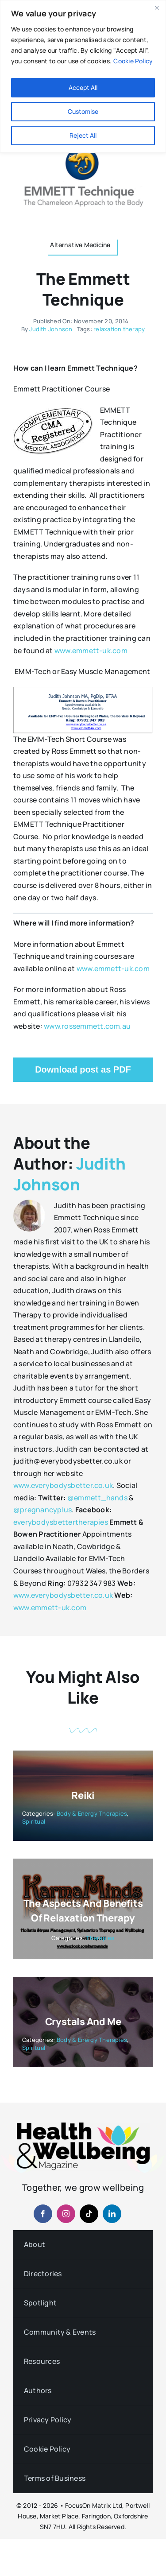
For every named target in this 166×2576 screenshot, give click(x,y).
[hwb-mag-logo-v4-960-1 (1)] (83, 2126)
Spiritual (33, 1821)
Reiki (83, 1795)
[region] (83, 76)
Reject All (83, 135)
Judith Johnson (50, 329)
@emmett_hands (97, 1498)
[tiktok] (89, 2213)
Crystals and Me (83, 2021)
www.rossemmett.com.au (87, 1026)
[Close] (156, 7)
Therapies (100, 1938)
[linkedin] (112, 2213)
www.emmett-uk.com (90, 650)
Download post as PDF (83, 1069)
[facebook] (43, 2213)
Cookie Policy (133, 61)
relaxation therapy (119, 329)
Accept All (83, 87)
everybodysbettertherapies (60, 1522)
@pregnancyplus (42, 1510)
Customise (83, 111)
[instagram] (66, 2213)
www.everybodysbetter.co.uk (63, 1485)
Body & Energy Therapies (92, 1813)
